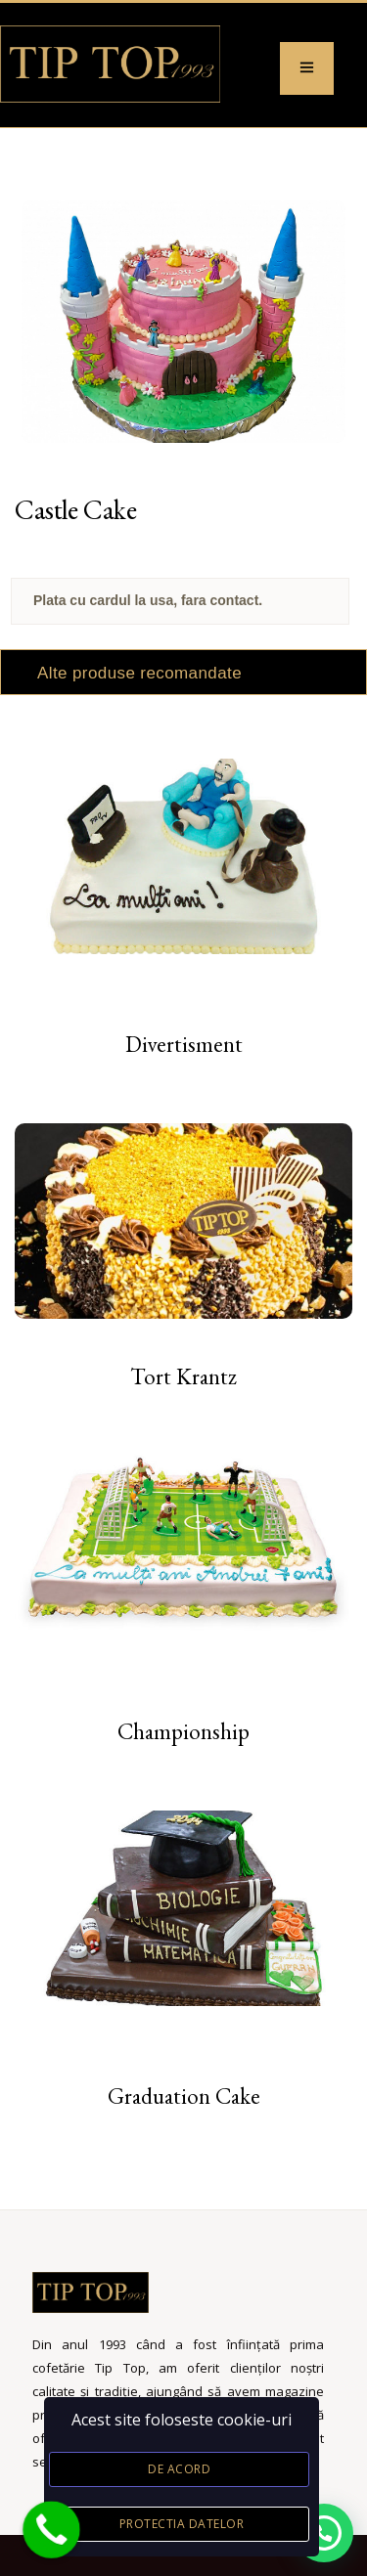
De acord (179, 2469)
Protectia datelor (182, 2523)
